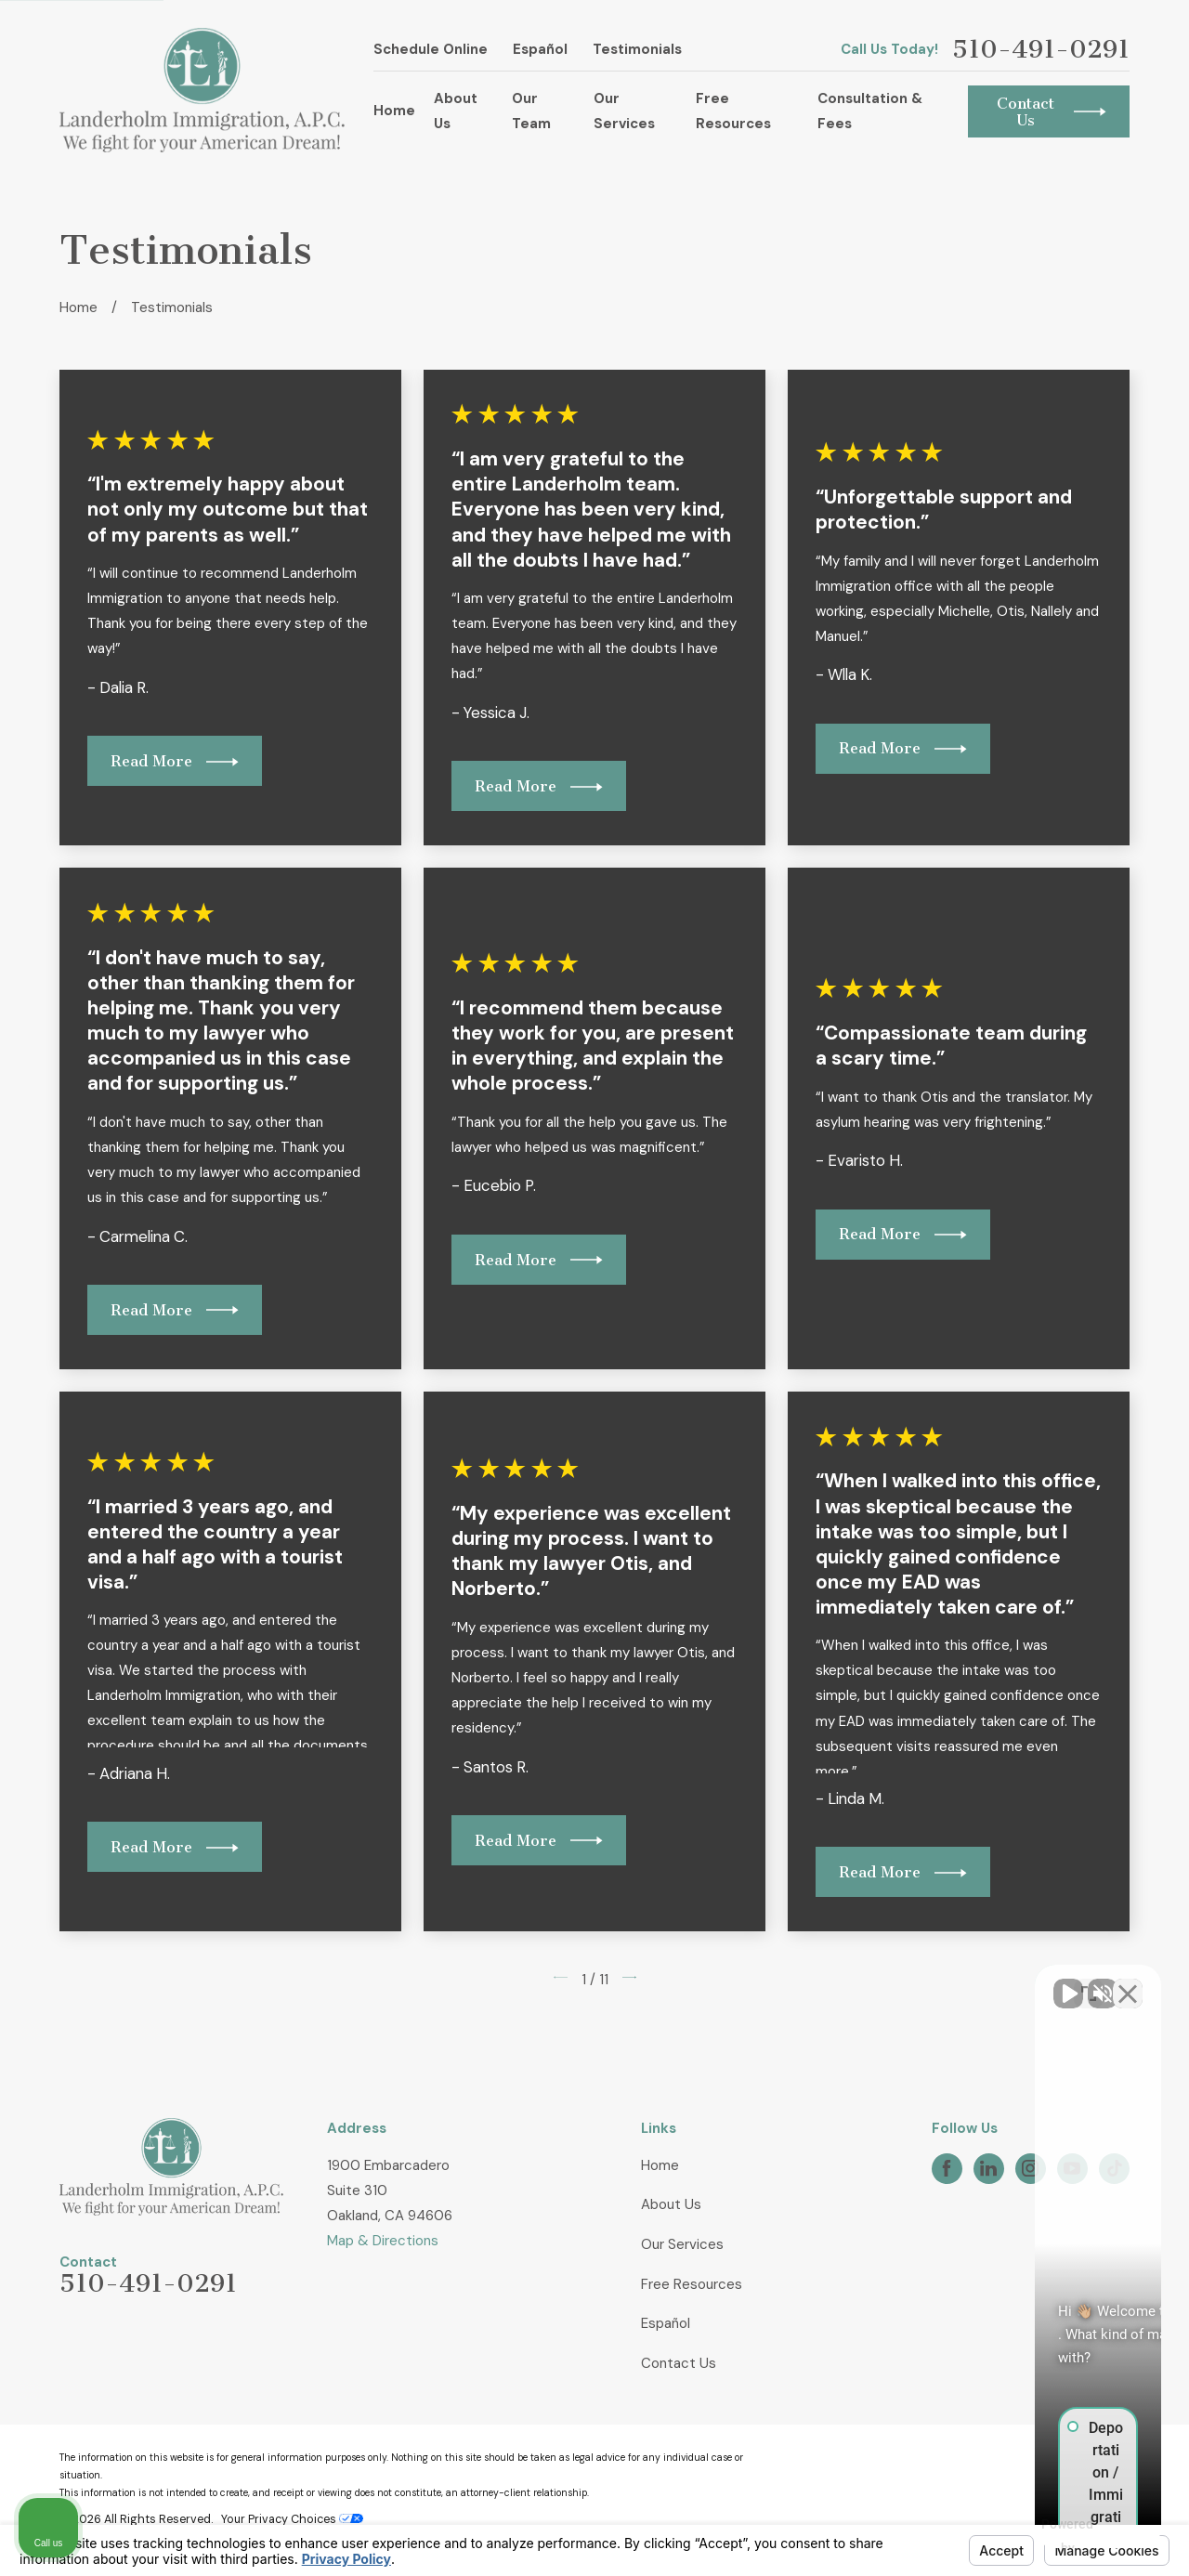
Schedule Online (430, 49)
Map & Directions (382, 2240)
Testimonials (637, 49)
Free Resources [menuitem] (733, 111)
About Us (671, 2204)
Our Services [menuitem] (624, 111)
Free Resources (691, 2284)
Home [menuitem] (394, 110)
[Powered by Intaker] (1031, 2537)
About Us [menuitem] (455, 111)
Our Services (682, 2244)
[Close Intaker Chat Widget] (1128, 1982)
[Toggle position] (1089, 1982)
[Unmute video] (860, 1982)
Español (540, 49)
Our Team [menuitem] (531, 111)
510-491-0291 (1041, 49)
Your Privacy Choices (292, 2519)
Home (660, 2165)
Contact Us (678, 2363)
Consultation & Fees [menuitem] (869, 111)
